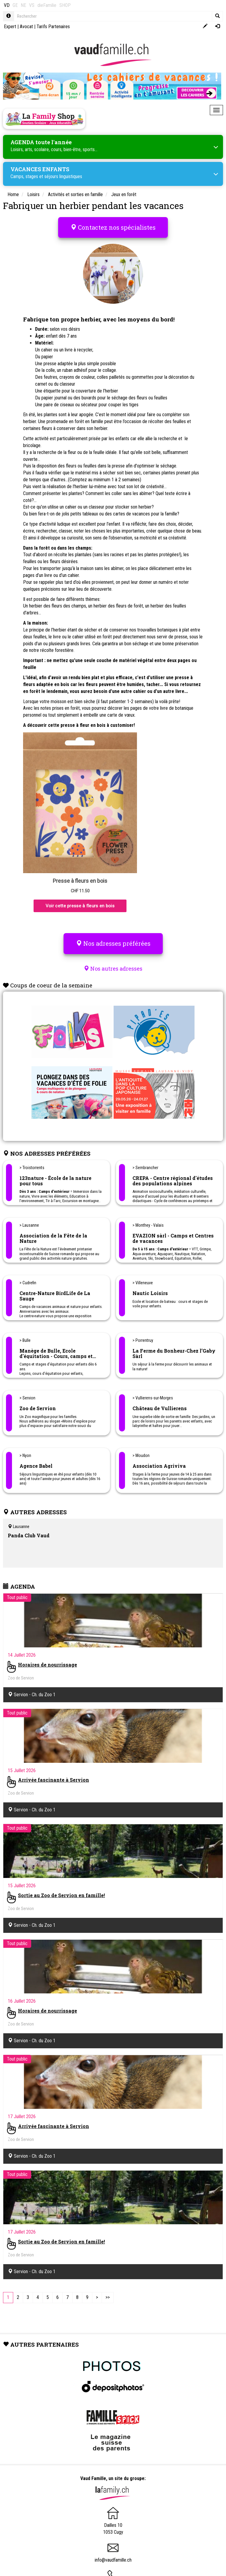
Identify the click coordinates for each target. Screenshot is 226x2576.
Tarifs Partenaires (53, 26)
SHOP (65, 5)
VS (31, 5)
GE (15, 5)
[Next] (97, 2297)
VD (7, 5)
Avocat (26, 26)
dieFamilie (46, 5)
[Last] (108, 2297)
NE (23, 5)
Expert (10, 26)
